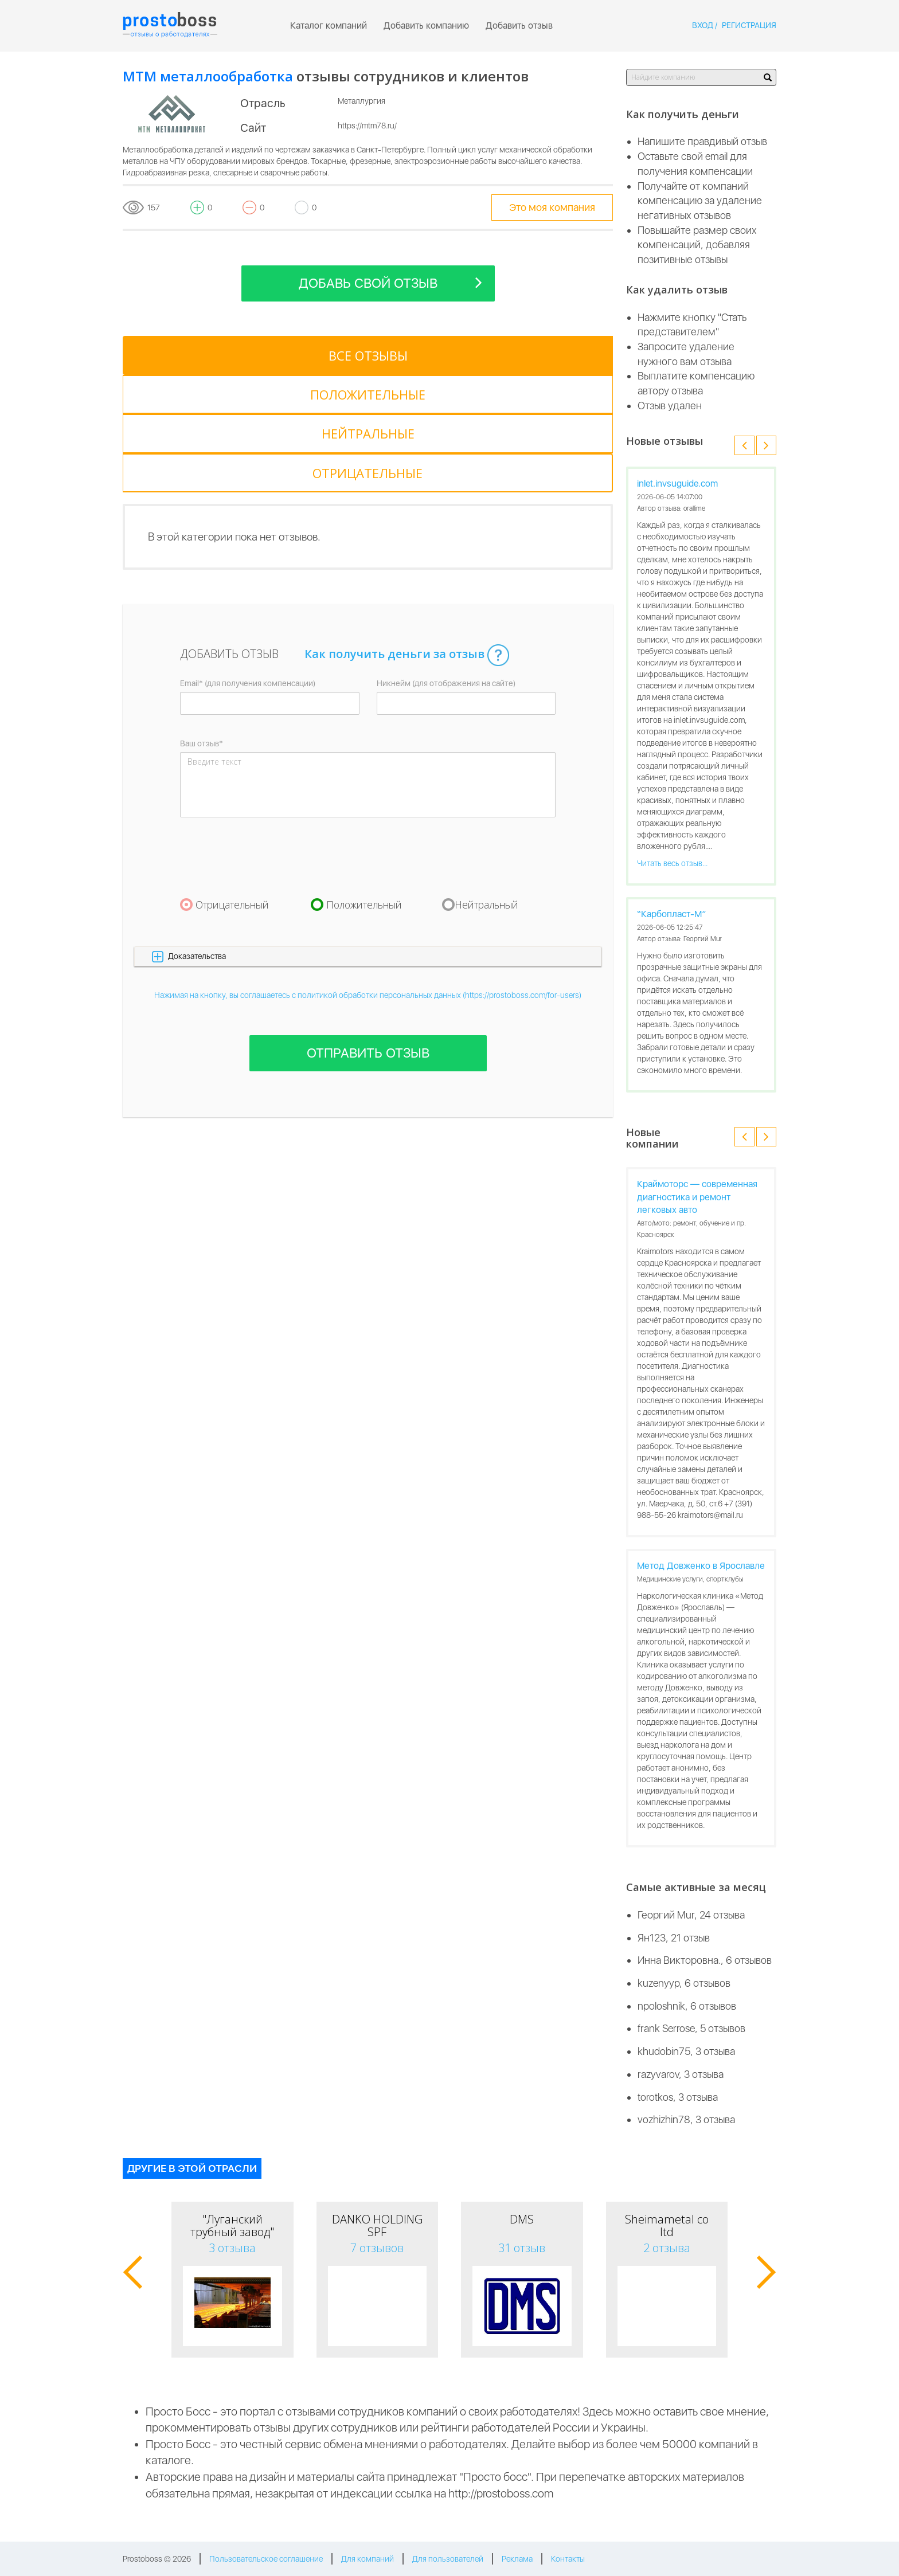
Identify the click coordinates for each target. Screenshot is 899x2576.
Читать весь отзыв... (672, 863)
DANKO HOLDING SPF (377, 2225)
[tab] (174, 355)
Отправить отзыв (368, 936)
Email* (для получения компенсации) (247, 565)
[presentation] (267, 739)
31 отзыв (521, 2248)
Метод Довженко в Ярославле (701, 1565)
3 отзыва (232, 2248)
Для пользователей (447, 2558)
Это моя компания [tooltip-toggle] (552, 207)
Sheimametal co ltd (667, 2225)
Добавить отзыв (519, 25)
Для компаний (367, 2558)
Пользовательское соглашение (266, 2558)
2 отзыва (666, 2248)
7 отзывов (377, 2248)
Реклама (517, 2558)
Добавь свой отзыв (390, 282)
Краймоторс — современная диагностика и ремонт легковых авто (697, 1197)
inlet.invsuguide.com (677, 483)
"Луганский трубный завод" (232, 2225)
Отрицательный (232, 787)
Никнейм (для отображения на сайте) (446, 565)
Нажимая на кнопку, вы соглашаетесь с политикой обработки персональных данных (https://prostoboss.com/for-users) (367, 878)
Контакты (568, 2558)
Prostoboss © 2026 (157, 2558)
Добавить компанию (426, 25)
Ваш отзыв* (201, 626)
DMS (522, 2219)
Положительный (364, 787)
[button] (367, 839)
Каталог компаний (328, 25)
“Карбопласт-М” (671, 914)
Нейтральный (486, 787)
